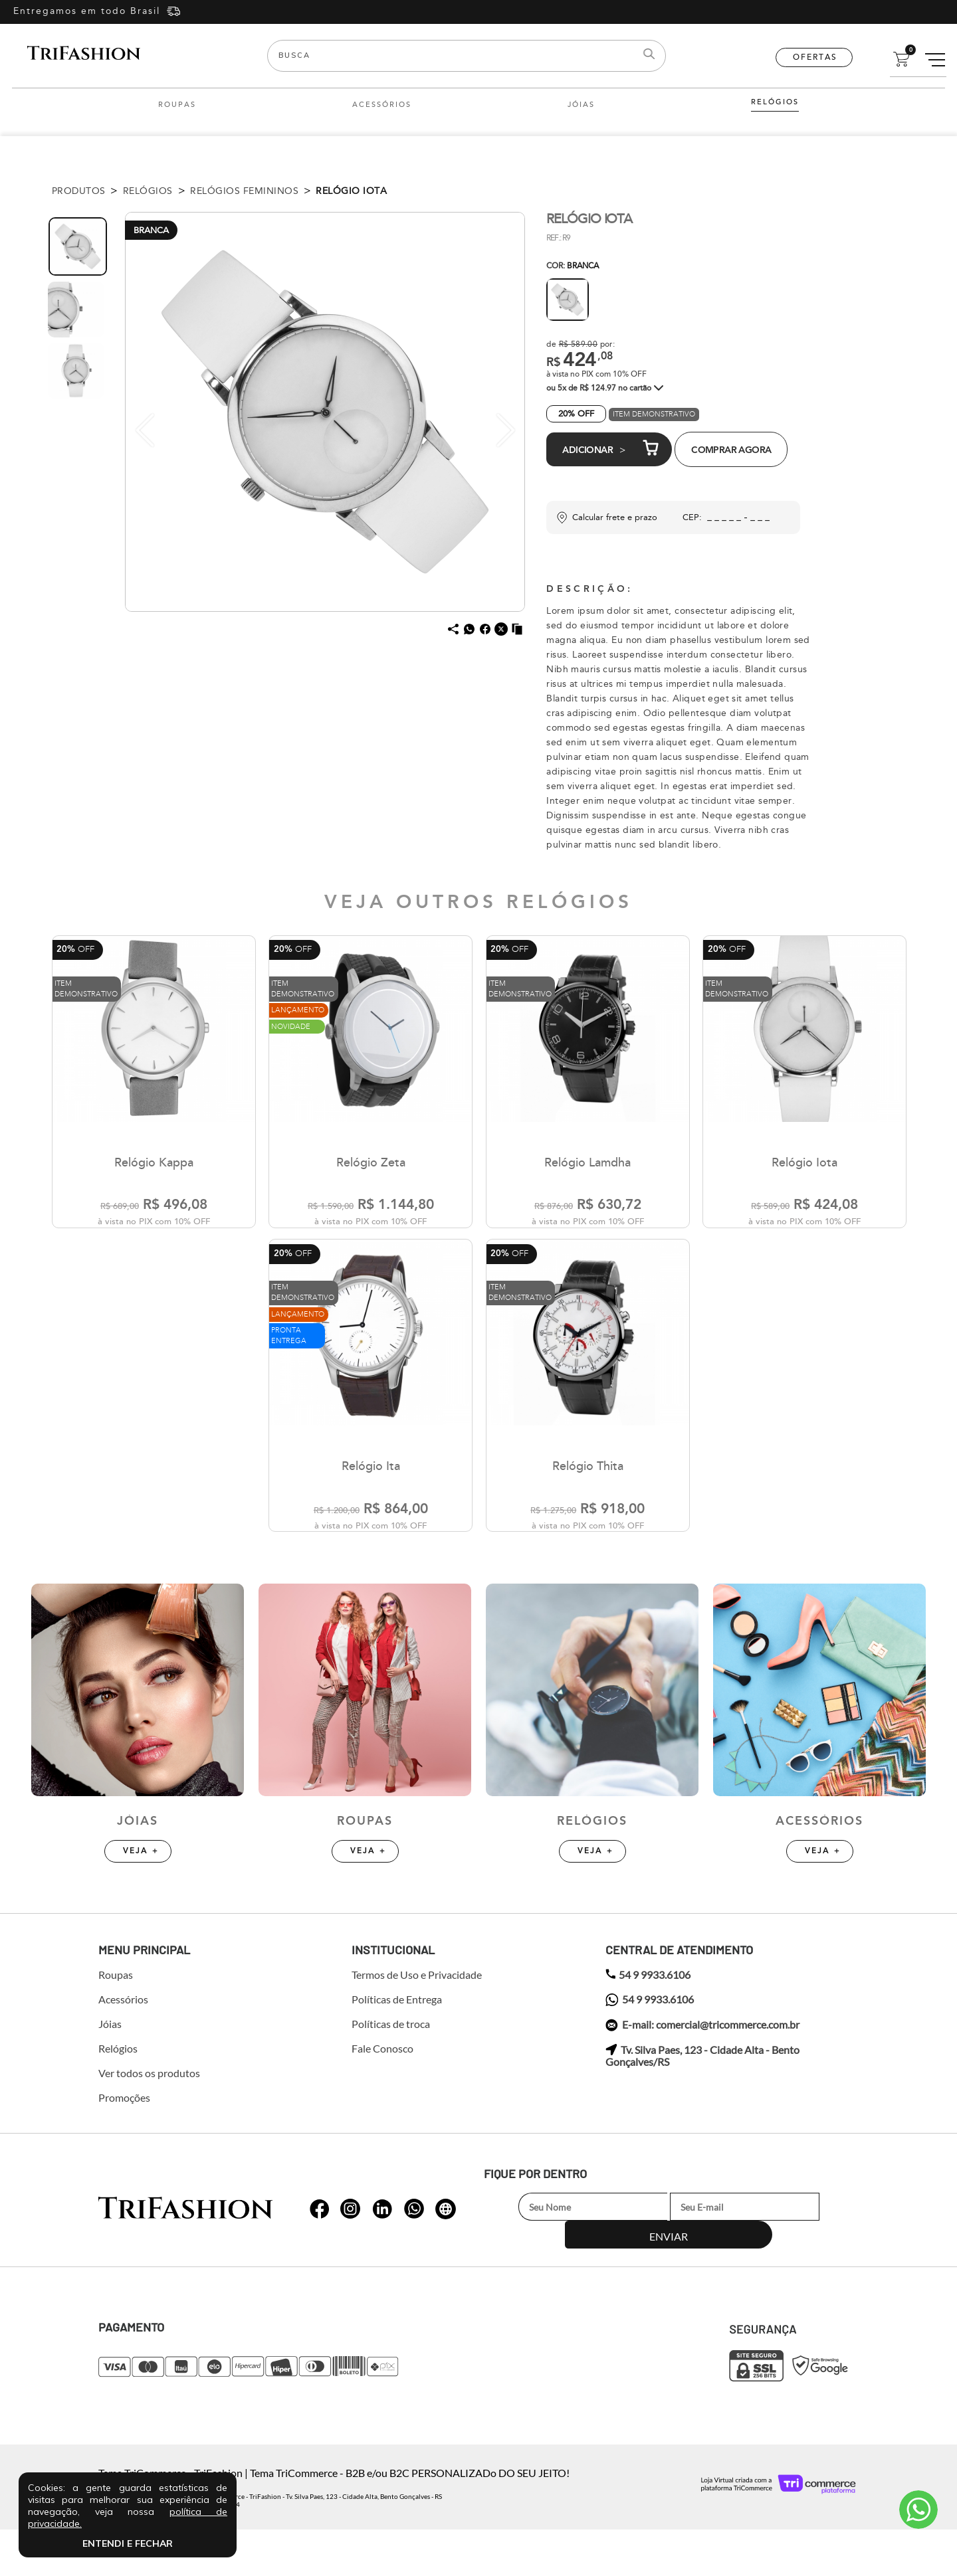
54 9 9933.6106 (648, 2022)
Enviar (820, 2253)
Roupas (177, 105)
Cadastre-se (899, 11)
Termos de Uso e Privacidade (417, 2022)
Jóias (581, 105)
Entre (838, 11)
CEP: (692, 517)
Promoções (124, 2145)
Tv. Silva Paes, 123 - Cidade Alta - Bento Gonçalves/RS (702, 2103)
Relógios (775, 102)
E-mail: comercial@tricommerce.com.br (702, 2072)
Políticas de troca (391, 2071)
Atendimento (918, 2509)
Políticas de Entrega (397, 2047)
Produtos (79, 191)
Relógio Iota (351, 191)
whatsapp (319, 2247)
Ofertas (815, 57)
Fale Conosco (382, 2096)
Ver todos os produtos (149, 2120)
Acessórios (381, 105)
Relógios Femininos (244, 191)
